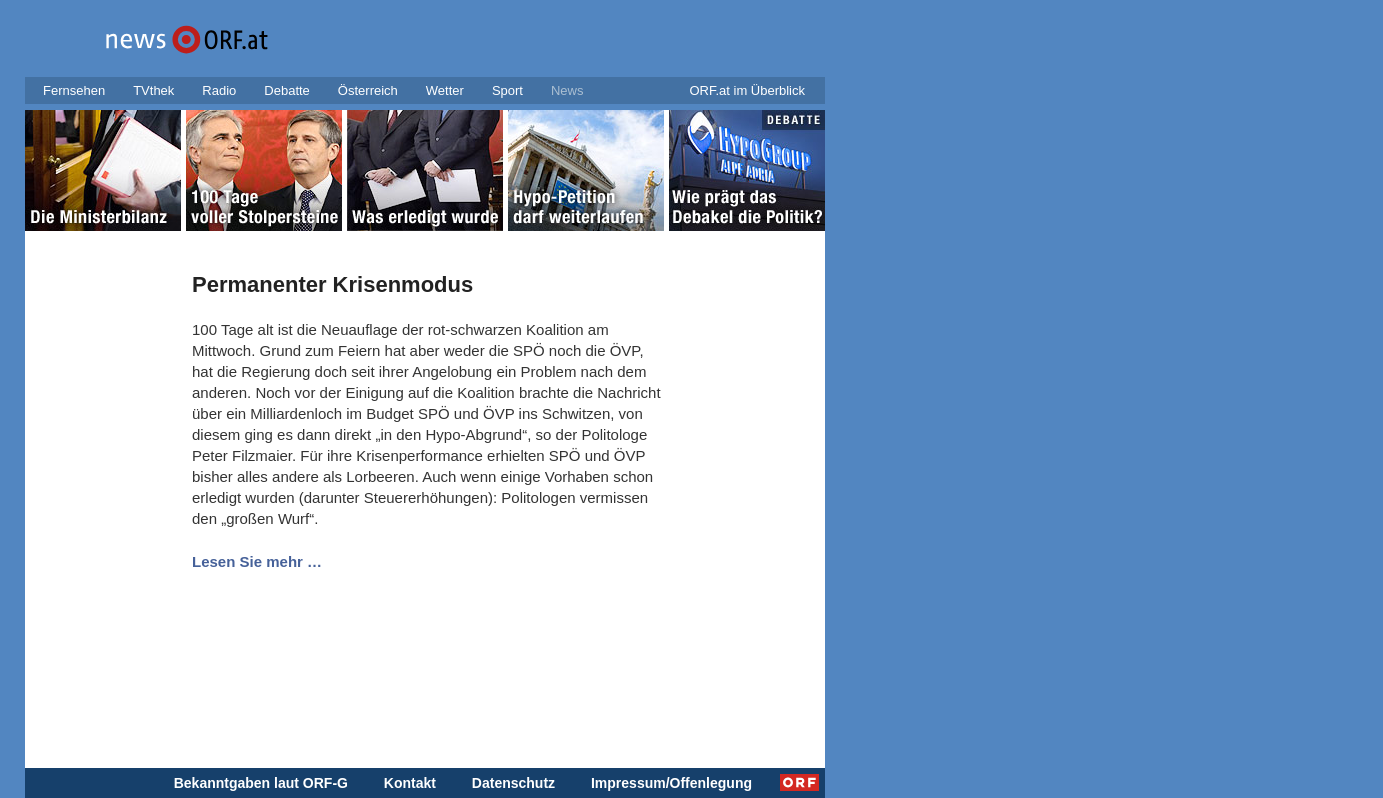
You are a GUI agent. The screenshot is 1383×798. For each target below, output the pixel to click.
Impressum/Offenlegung (671, 783)
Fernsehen (74, 90)
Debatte (287, 90)
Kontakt (410, 783)
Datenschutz (513, 783)
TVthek (153, 90)
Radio (219, 90)
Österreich (368, 90)
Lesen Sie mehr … (257, 561)
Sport (507, 90)
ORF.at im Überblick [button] (747, 90)
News (567, 90)
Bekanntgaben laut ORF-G (261, 783)
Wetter (445, 90)
